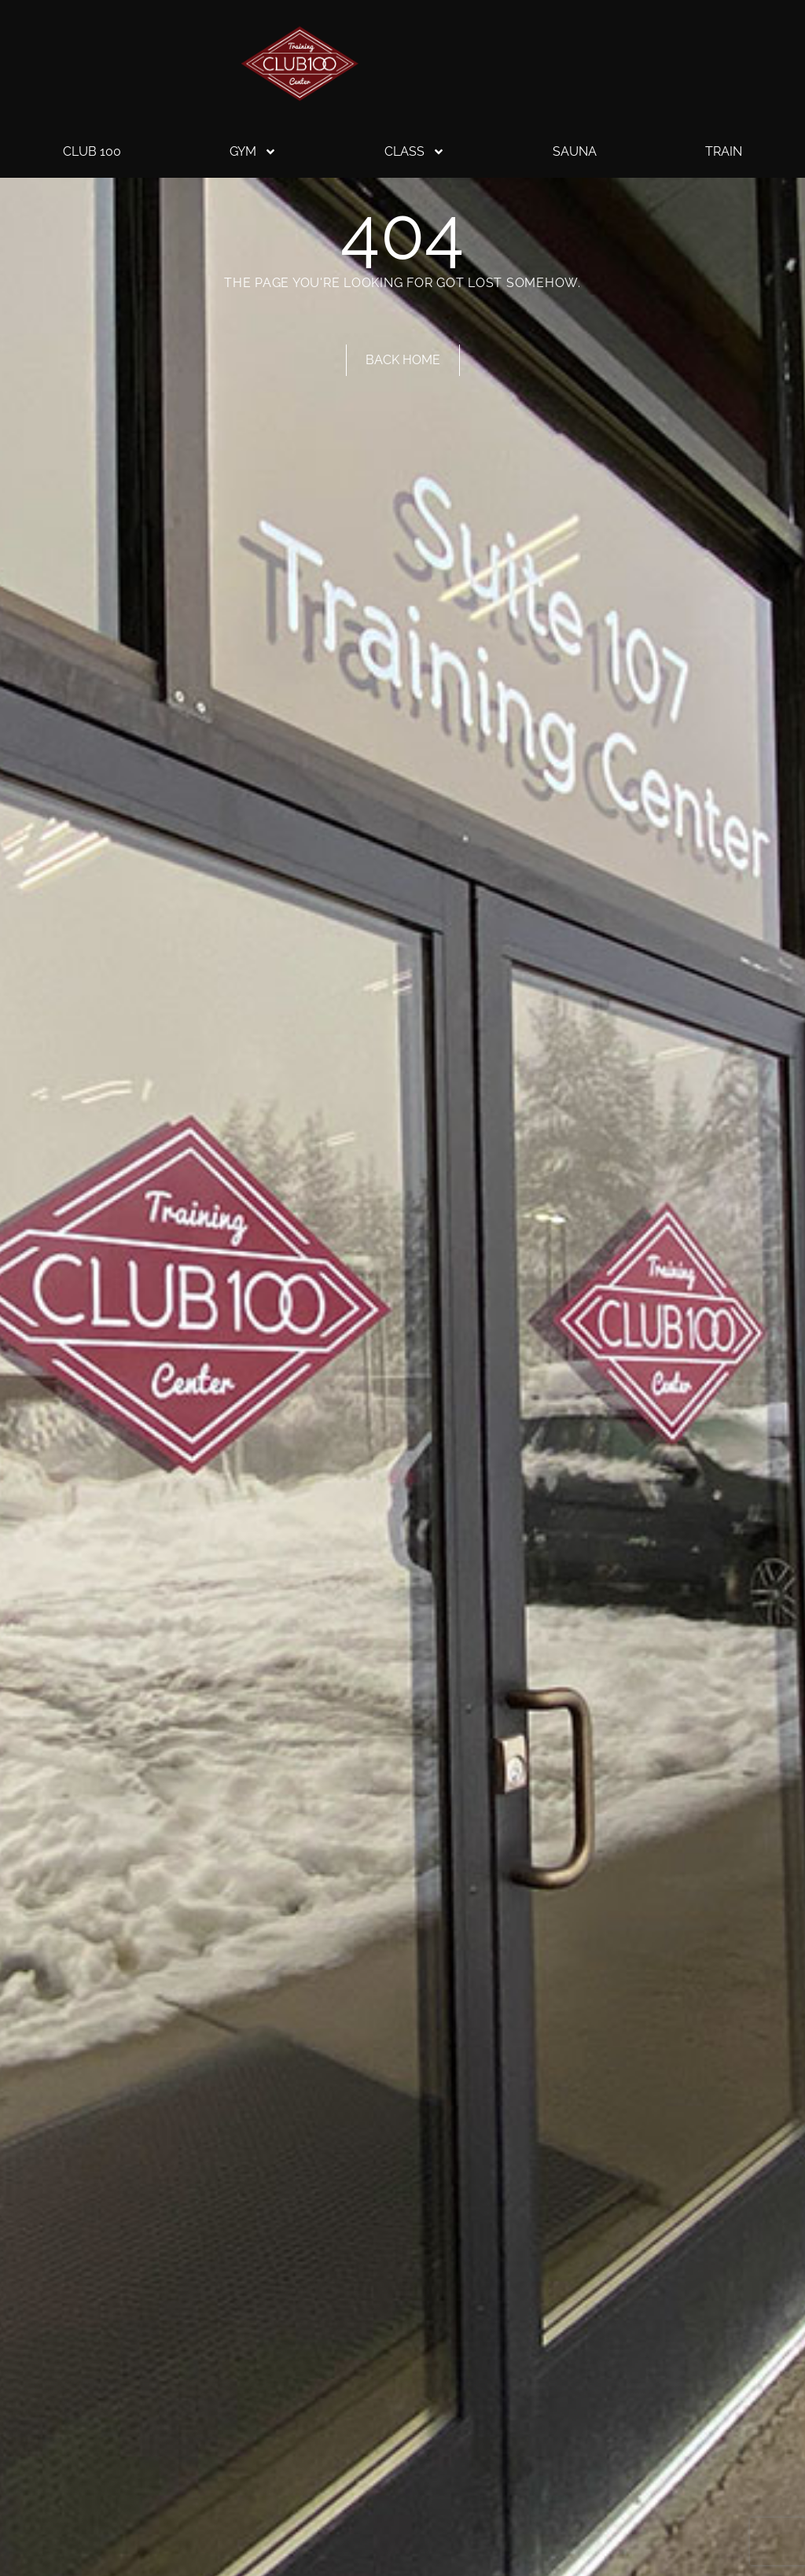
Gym (253, 152)
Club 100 (92, 151)
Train (723, 151)
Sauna (575, 151)
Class (414, 152)
